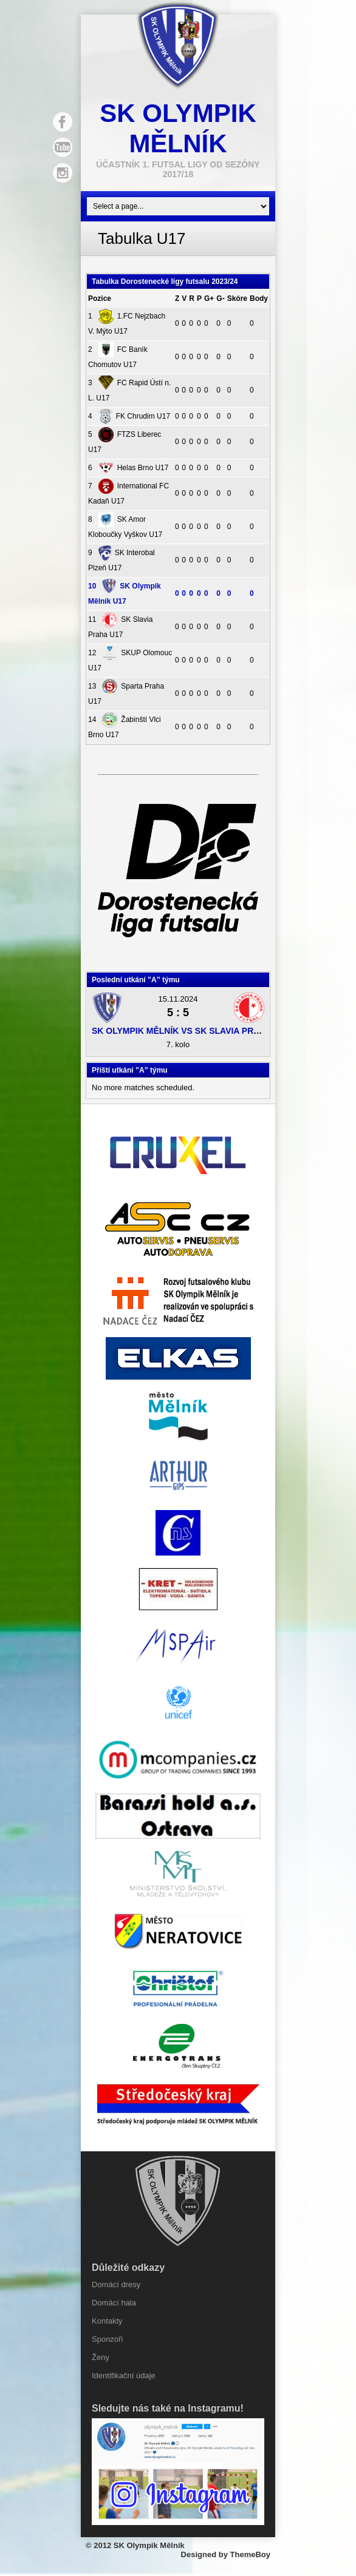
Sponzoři (107, 2339)
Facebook (63, 122)
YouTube (63, 147)
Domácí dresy (116, 2284)
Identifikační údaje (124, 2375)
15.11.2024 (177, 998)
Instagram (63, 173)
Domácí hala (114, 2302)
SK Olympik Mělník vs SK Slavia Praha (182, 1031)
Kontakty (107, 2320)
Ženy (100, 2357)
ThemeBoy (250, 2554)
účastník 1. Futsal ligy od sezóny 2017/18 (177, 169)
